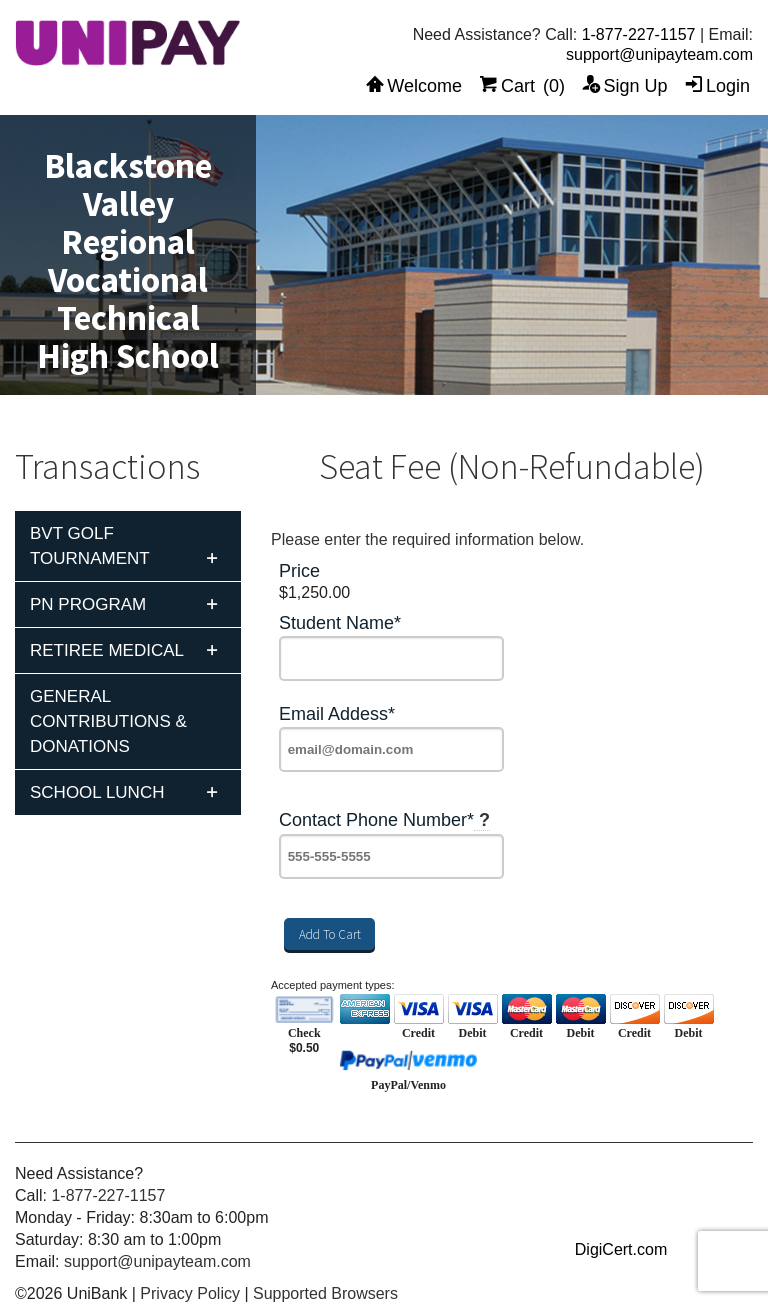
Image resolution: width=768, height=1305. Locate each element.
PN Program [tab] (88, 604)
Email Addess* (337, 714)
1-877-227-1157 (639, 34)
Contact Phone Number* (384, 820)
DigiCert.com (621, 1249)
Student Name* (340, 623)
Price (299, 571)
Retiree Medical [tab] (107, 650)
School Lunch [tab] (97, 792)
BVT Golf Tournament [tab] (90, 546)
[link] (621, 1212)
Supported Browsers (325, 1293)
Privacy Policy (190, 1293)
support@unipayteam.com (659, 54)
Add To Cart (330, 934)
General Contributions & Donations (108, 721)
